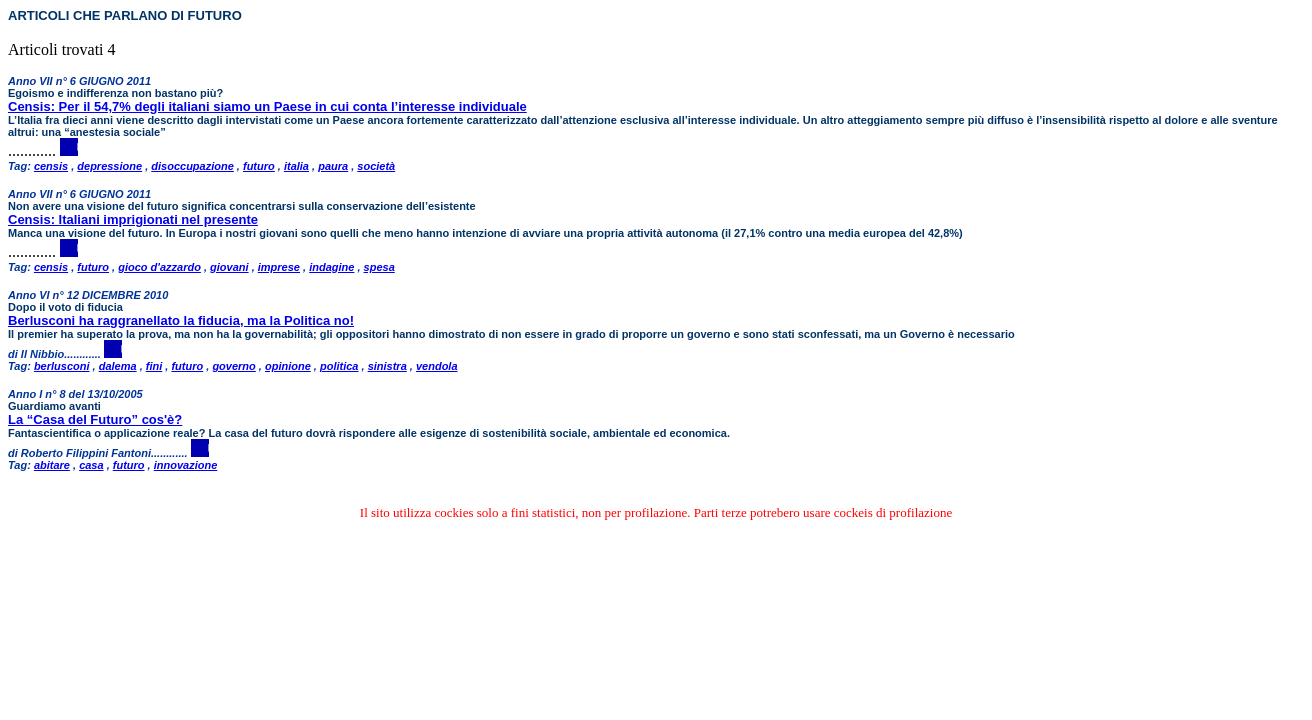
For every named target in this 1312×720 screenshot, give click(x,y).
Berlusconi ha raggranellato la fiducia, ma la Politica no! (181, 320)
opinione (288, 366)
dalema (118, 366)
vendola (437, 366)
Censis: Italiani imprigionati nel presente (133, 219)
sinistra (387, 366)
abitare (52, 465)
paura (333, 166)
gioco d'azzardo (159, 267)
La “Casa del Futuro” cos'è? (95, 419)
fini (154, 366)
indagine (331, 267)
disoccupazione (192, 166)
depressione (109, 166)
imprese (279, 267)
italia (296, 166)
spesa (379, 267)
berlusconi (62, 366)
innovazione (186, 465)
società (376, 166)
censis (51, 166)
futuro (259, 166)
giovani (229, 267)
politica (339, 366)
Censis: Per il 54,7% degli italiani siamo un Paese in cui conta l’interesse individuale (267, 106)
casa (91, 465)
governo (233, 366)
